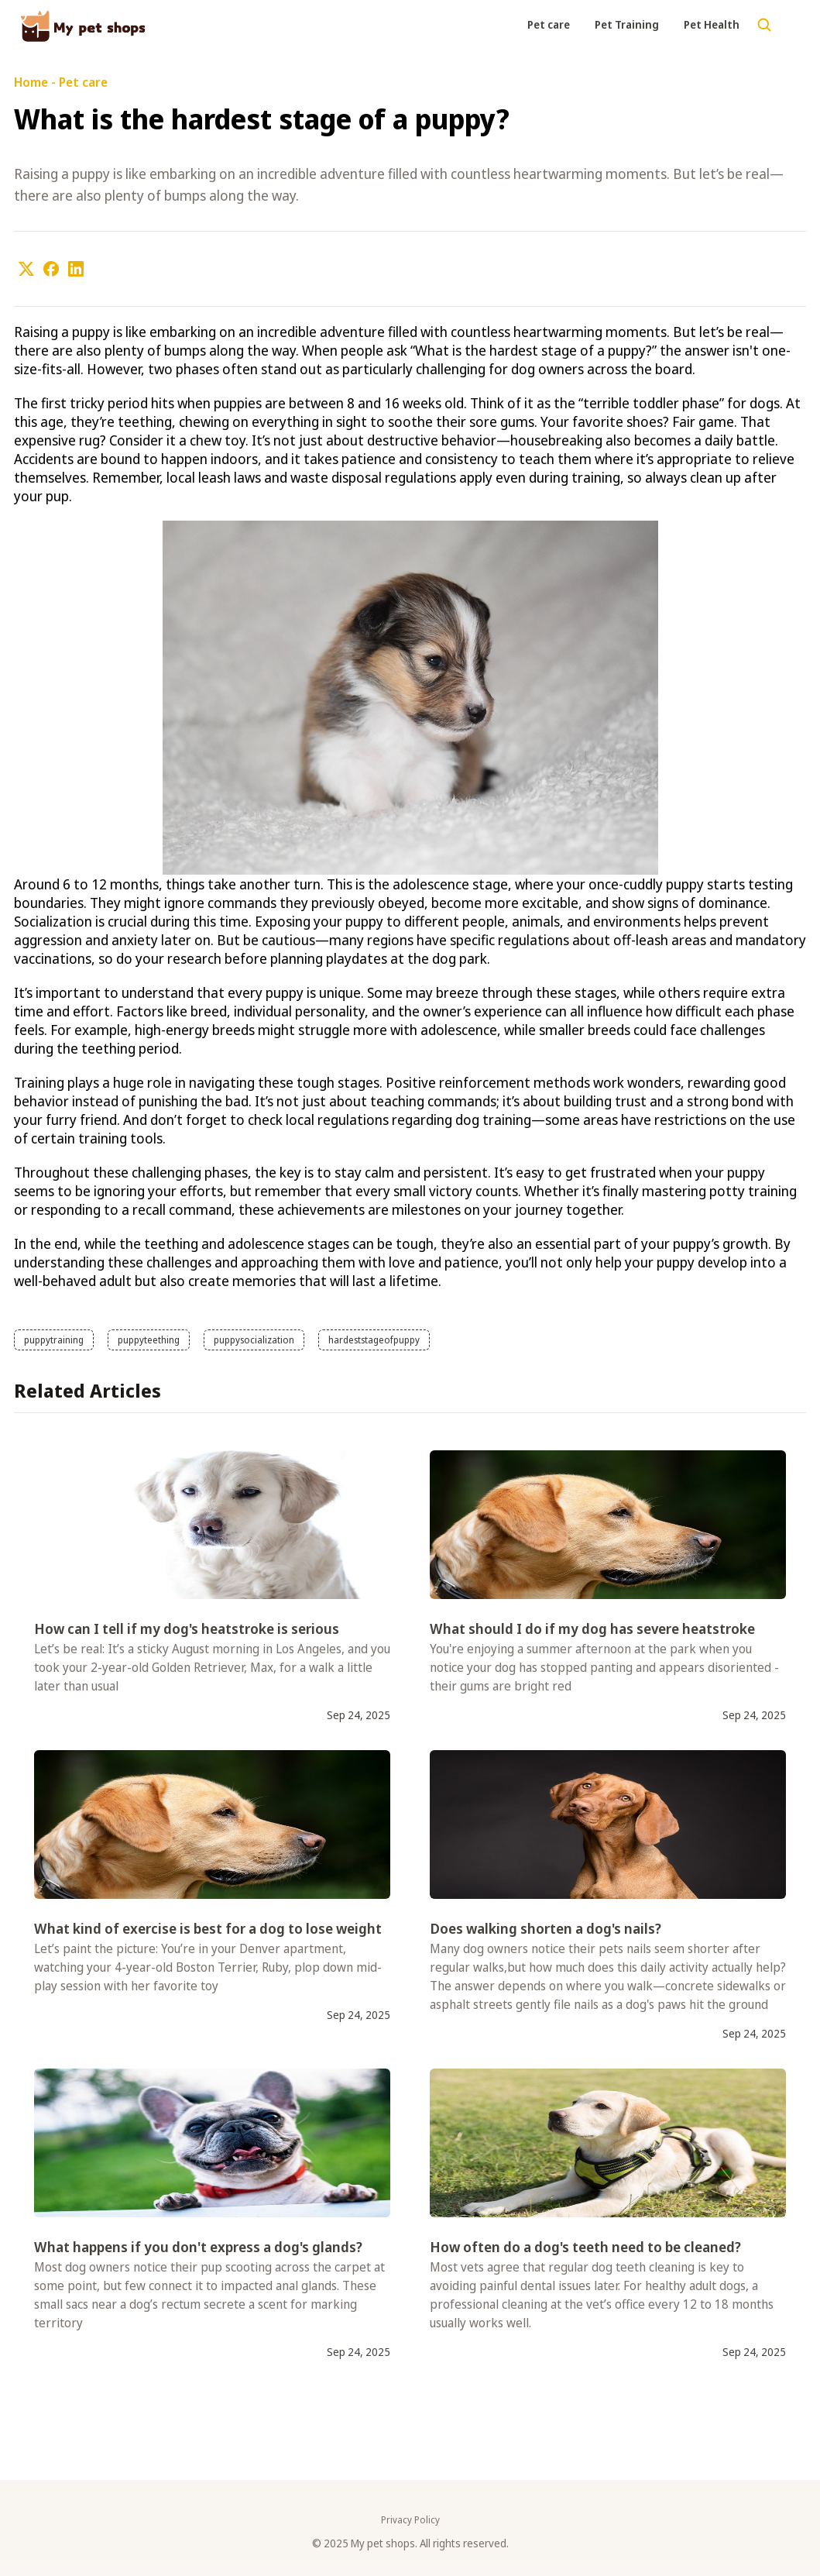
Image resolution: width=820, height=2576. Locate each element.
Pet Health (711, 24)
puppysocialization (254, 1339)
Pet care (548, 24)
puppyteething (149, 1339)
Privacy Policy (410, 2520)
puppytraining (54, 1339)
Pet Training (627, 24)
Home (31, 82)
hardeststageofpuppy (374, 1339)
